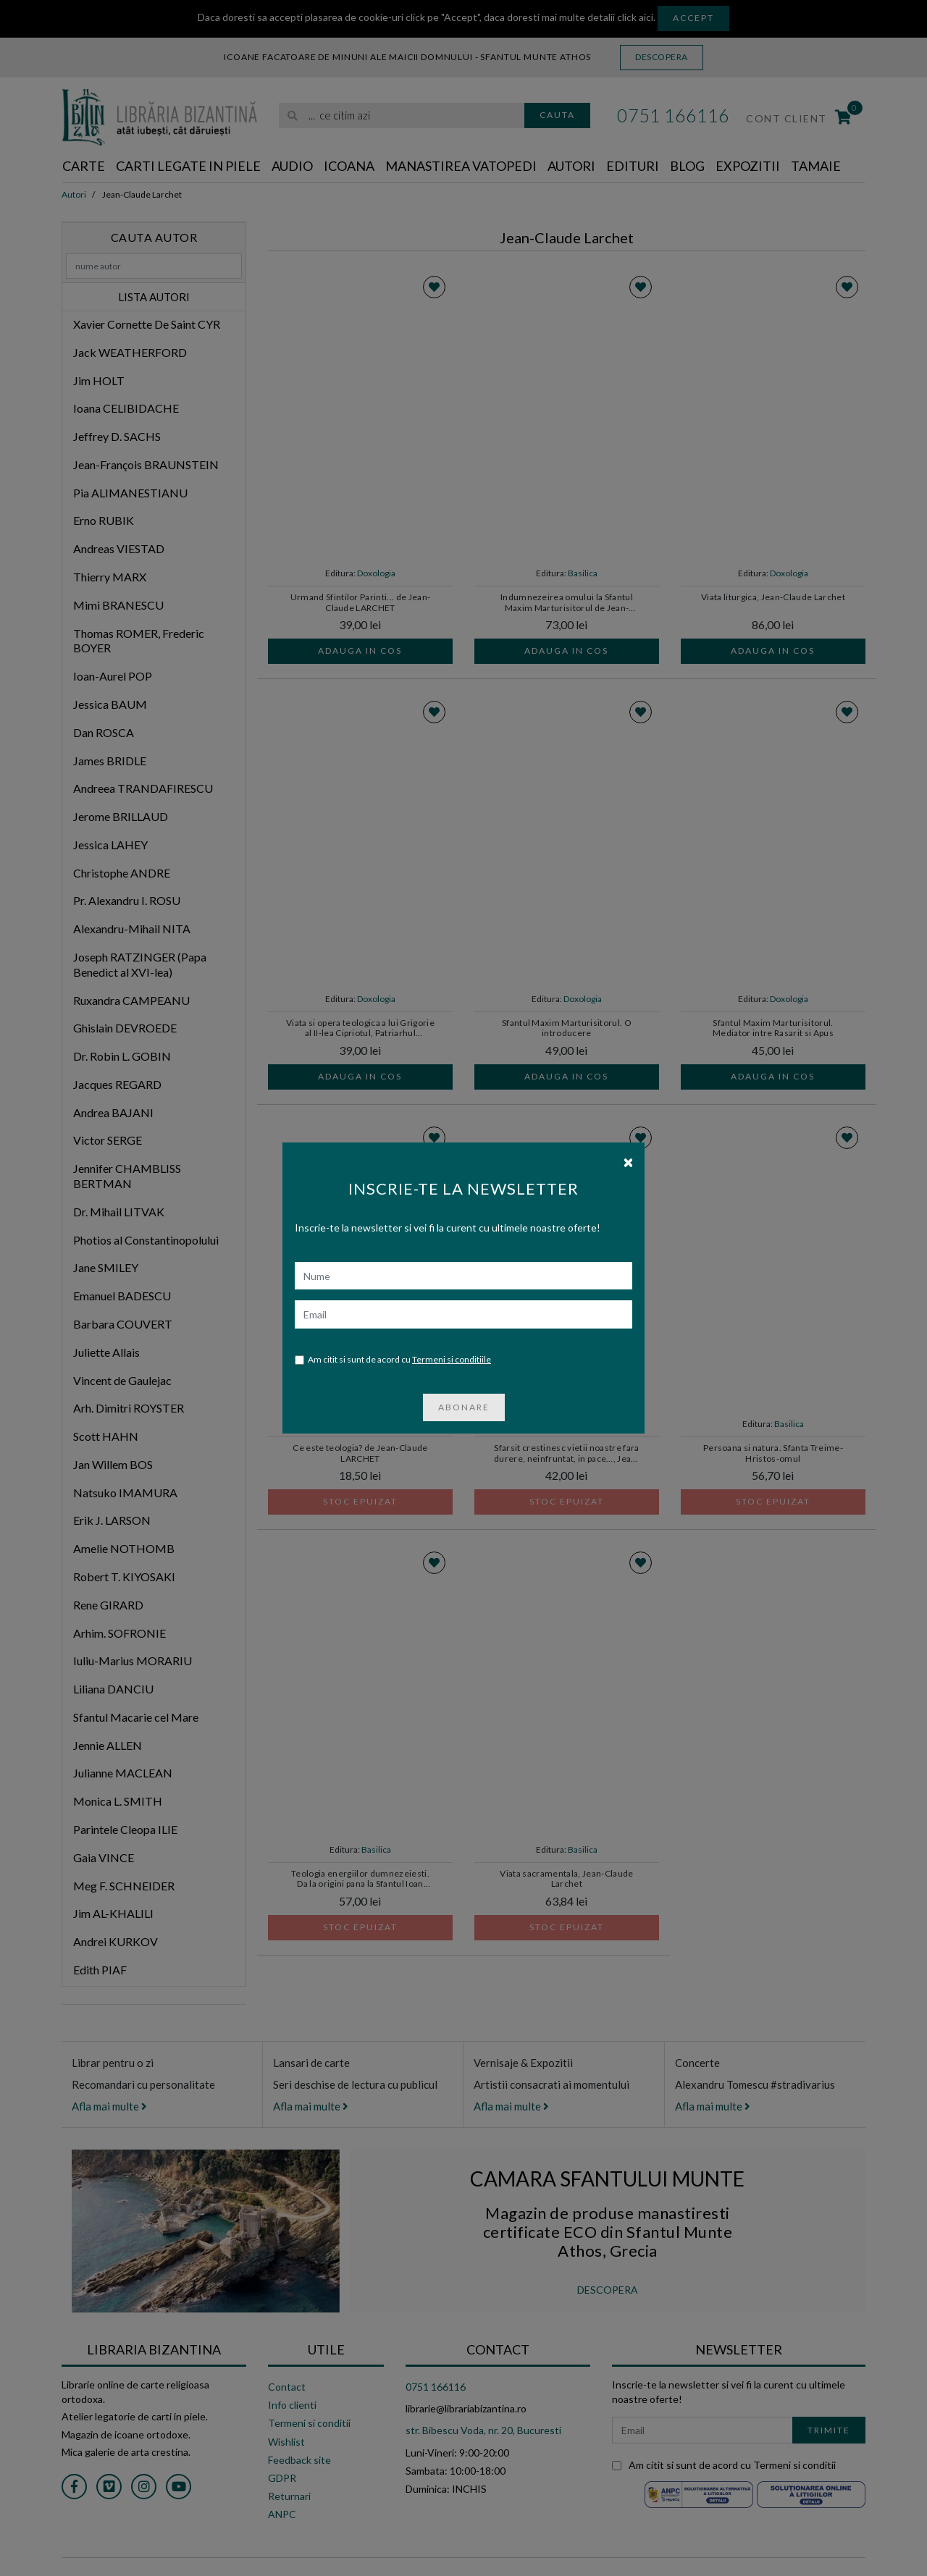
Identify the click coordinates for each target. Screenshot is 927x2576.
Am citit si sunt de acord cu (393, 1360)
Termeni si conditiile (451, 1359)
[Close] (628, 1161)
